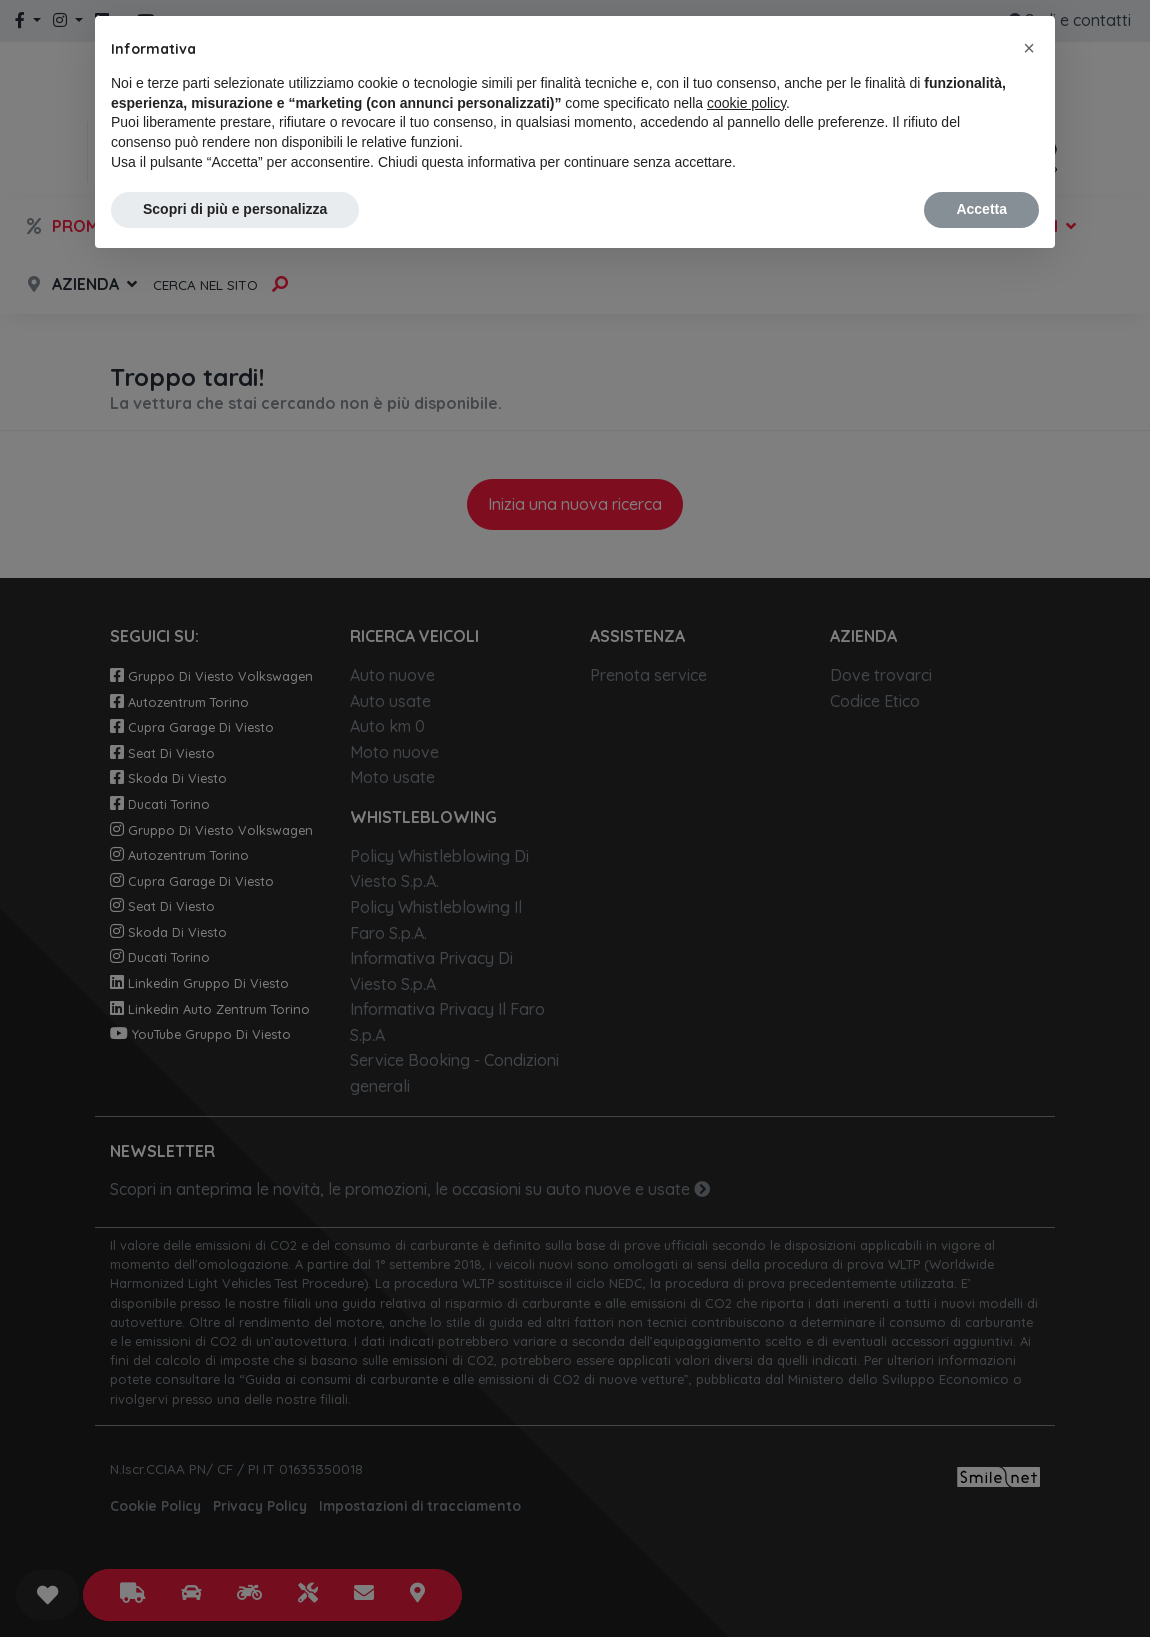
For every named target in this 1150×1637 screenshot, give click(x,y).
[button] (1029, 48)
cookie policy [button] (746, 103)
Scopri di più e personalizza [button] (235, 209)
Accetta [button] (981, 209)
